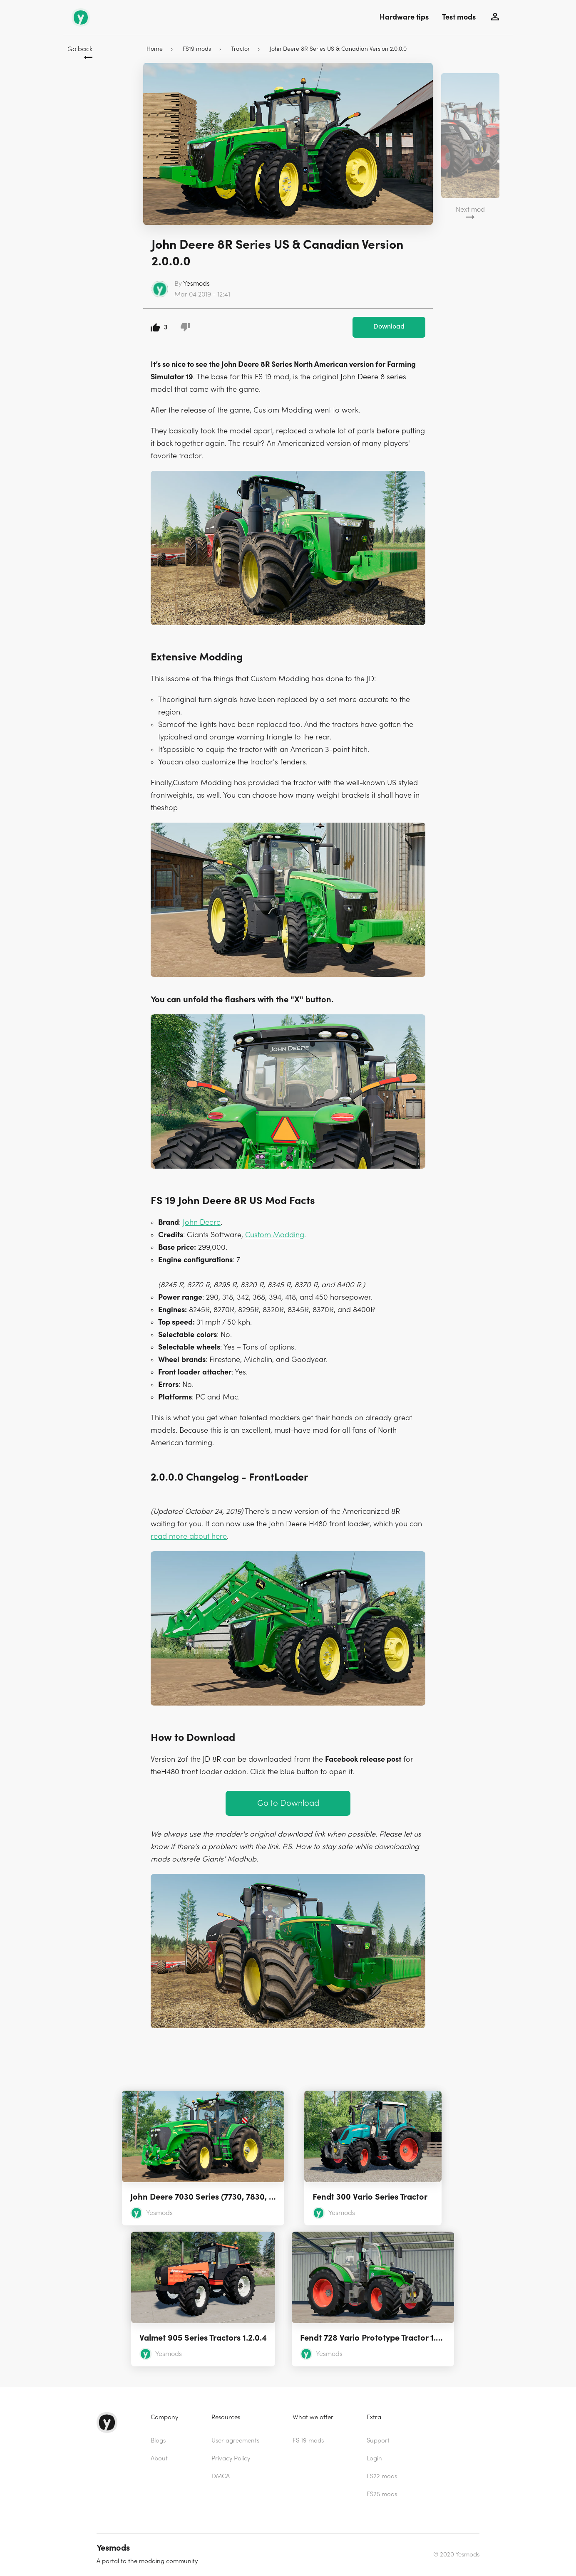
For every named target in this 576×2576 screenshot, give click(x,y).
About (159, 2458)
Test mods (459, 17)
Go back (79, 49)
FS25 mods (382, 2494)
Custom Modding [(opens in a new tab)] (274, 1235)
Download (389, 326)
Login (374, 2458)
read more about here (189, 1536)
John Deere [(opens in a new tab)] (202, 1222)
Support (378, 2440)
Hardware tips (404, 17)
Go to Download (288, 1803)
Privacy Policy (230, 2458)
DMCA (220, 2476)
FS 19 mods (308, 2440)
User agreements (235, 2440)
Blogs (158, 2440)
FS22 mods (382, 2476)
